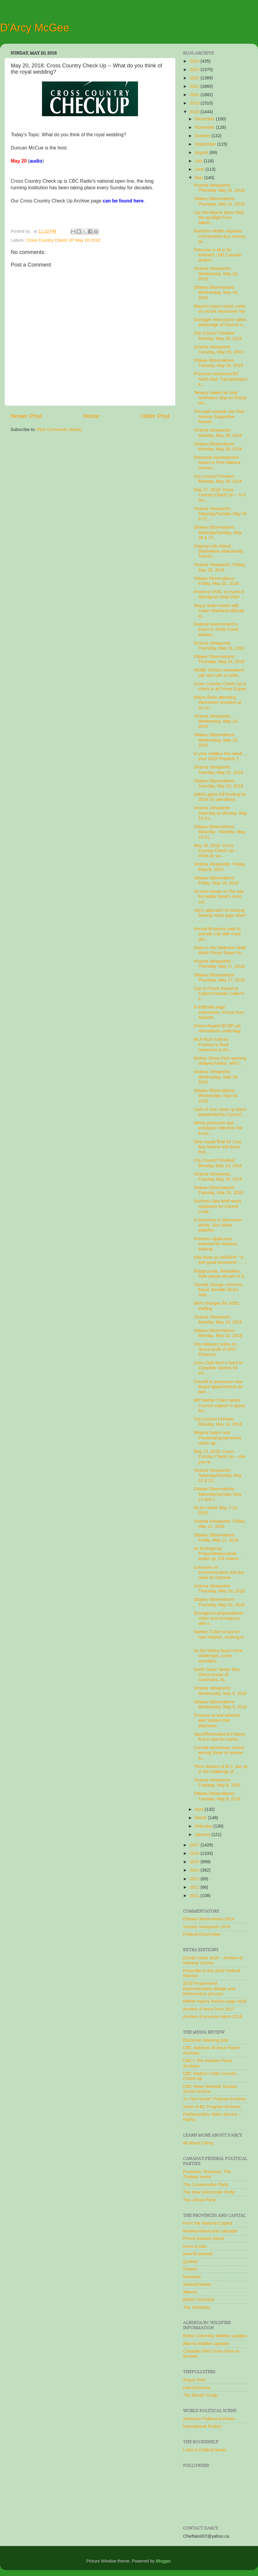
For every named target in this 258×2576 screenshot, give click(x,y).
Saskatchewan (197, 2284)
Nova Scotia (194, 2246)
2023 (195, 69)
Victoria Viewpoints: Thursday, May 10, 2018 (219, 1588)
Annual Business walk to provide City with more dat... (217, 934)
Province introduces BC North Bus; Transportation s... (221, 379)
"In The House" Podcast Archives (214, 2099)
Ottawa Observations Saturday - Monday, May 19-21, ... (219, 831)
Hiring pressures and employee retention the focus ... (218, 1128)
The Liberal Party (199, 2199)
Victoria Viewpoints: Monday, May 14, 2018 (218, 1319)
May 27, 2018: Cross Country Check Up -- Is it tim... (220, 495)
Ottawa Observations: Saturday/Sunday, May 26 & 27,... (218, 532)
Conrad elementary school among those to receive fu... (219, 1752)
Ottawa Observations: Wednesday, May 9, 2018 (220, 1704)
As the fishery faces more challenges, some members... (218, 1655)
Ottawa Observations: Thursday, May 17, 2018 (219, 977)
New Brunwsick (197, 2253)
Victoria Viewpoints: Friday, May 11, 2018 (219, 1524)
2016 (195, 1853)
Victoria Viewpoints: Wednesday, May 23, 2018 (216, 721)
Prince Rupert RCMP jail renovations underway (217, 1028)
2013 (195, 1878)
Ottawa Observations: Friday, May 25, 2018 (216, 581)
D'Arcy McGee (34, 28)
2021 (195, 86)
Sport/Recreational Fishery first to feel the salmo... (219, 1737)
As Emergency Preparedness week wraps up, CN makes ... (218, 1553)
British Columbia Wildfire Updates (215, 2335)
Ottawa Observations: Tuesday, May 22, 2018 (218, 783)
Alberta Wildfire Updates (206, 2343)
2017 (195, 1845)
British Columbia (198, 2299)
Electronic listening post (205, 2040)
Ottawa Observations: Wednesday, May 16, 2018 (216, 1095)
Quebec (190, 2261)
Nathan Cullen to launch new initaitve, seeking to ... (219, 1637)
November (205, 127)
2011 (195, 1895)
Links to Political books (205, 2450)
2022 (195, 77)
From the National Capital (207, 2223)
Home (91, 416)
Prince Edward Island (203, 2238)
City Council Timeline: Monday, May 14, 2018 (218, 1163)
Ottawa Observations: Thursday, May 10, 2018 (219, 1602)
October (203, 135)
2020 (195, 94)
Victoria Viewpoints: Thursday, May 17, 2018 (219, 964)
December (205, 119)
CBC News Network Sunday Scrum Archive (210, 2089)
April (200, 1809)
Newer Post (26, 416)
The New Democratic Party (209, 2192)
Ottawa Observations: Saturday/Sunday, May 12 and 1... (218, 1494)
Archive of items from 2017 (208, 2009)
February (204, 1826)
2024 (195, 61)
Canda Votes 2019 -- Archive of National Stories (213, 1960)
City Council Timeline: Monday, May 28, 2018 (218, 336)
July (199, 160)
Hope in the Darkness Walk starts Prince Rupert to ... (220, 950)
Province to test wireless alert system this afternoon (217, 1720)
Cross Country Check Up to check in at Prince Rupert (220, 686)
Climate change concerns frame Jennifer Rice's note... (218, 1289)
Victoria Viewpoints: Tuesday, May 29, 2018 (218, 349)
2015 (195, 1861)
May (199, 177)
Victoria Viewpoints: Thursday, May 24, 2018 (219, 646)
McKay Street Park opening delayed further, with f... (220, 1061)
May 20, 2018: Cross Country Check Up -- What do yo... (216, 850)
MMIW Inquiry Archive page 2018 (215, 2001)
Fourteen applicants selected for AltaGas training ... (215, 1244)
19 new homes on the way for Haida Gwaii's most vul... (219, 896)
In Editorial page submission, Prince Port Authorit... (219, 1012)
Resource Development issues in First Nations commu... (217, 462)
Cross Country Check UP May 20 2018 (63, 240)
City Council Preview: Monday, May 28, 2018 (218, 479)
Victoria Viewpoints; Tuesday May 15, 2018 (218, 1177)
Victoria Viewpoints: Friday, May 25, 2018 (219, 567)
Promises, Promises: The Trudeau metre (207, 2174)
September (206, 144)
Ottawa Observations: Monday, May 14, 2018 (218, 1333)
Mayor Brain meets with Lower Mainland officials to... (219, 610)
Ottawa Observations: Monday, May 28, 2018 (218, 446)
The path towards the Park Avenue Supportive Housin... (219, 416)
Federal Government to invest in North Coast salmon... (216, 629)
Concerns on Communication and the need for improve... (219, 1572)
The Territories (197, 2307)
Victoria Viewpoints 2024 (206, 1926)
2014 (195, 1870)
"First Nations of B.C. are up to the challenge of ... (221, 1769)
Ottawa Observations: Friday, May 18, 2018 (216, 880)
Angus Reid (194, 2379)
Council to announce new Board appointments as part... (218, 1386)
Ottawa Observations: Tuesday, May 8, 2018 (217, 1796)
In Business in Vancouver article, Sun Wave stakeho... (218, 1225)
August (202, 152)
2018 (195, 111)
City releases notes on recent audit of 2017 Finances (215, 1349)
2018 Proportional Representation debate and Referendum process (209, 1988)
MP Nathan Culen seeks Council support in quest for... (219, 1405)
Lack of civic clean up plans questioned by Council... (220, 1112)
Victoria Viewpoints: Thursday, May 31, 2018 (219, 188)
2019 (195, 103)
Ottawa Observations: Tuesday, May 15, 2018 (218, 1190)
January (203, 1834)
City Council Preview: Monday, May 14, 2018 (218, 1422)
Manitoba (192, 2276)
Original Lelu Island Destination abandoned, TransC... (219, 551)
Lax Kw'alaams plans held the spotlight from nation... (219, 217)
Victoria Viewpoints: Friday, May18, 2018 (219, 867)
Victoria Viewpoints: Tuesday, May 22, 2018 (218, 770)
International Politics (202, 2426)
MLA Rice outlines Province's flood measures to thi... (212, 1044)
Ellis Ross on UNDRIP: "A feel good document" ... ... (221, 1260)
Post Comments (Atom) (59, 429)
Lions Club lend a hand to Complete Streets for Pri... (218, 1368)
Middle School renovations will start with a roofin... (219, 672)
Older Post (155, 416)
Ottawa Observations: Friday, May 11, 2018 (216, 1537)
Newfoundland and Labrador (210, 2231)
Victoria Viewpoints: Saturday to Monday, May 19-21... (220, 813)
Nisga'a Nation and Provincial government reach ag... (217, 1437)
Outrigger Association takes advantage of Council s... (220, 322)
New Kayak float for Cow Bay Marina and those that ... (217, 1147)
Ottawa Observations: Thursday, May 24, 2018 (219, 659)
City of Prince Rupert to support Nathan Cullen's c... (219, 993)
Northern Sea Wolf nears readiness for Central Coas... (217, 1206)
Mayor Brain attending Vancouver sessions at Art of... (218, 702)
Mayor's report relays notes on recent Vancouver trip (220, 309)
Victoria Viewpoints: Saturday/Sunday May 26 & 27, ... (220, 513)
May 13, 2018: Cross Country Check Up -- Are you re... (219, 1456)
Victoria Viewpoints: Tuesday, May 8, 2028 (217, 1782)
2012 (195, 1887)
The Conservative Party (205, 2184)
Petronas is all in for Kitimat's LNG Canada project (217, 255)
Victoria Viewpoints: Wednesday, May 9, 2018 (220, 1690)
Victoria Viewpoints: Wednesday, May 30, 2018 (216, 273)
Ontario (190, 2269)
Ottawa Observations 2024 (208, 1919)
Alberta (190, 2292)
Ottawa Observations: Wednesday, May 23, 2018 (216, 740)
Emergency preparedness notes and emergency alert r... (218, 1618)
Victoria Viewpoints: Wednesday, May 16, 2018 (216, 1076)
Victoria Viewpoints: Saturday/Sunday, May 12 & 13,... (218, 1475)
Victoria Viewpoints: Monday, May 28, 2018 (218, 433)
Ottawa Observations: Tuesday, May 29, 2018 (218, 363)
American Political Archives (209, 2418)
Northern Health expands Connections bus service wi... (219, 236)
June (200, 169)
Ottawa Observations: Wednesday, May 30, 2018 (216, 292)
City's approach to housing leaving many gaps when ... (220, 915)
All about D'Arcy (198, 2143)
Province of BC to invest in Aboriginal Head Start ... (219, 594)
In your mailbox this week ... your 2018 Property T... (220, 756)
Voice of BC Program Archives (212, 2106)
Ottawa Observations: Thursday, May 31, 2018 (219, 201)
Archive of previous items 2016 (212, 2016)
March (201, 1817)
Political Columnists (201, 1934)
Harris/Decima (196, 2387)
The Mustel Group (200, 2395)
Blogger (163, 2561)
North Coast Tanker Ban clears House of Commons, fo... (217, 1674)
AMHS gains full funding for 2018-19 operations (220, 797)
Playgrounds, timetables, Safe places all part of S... (221, 1274)
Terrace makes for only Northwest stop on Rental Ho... (220, 398)
